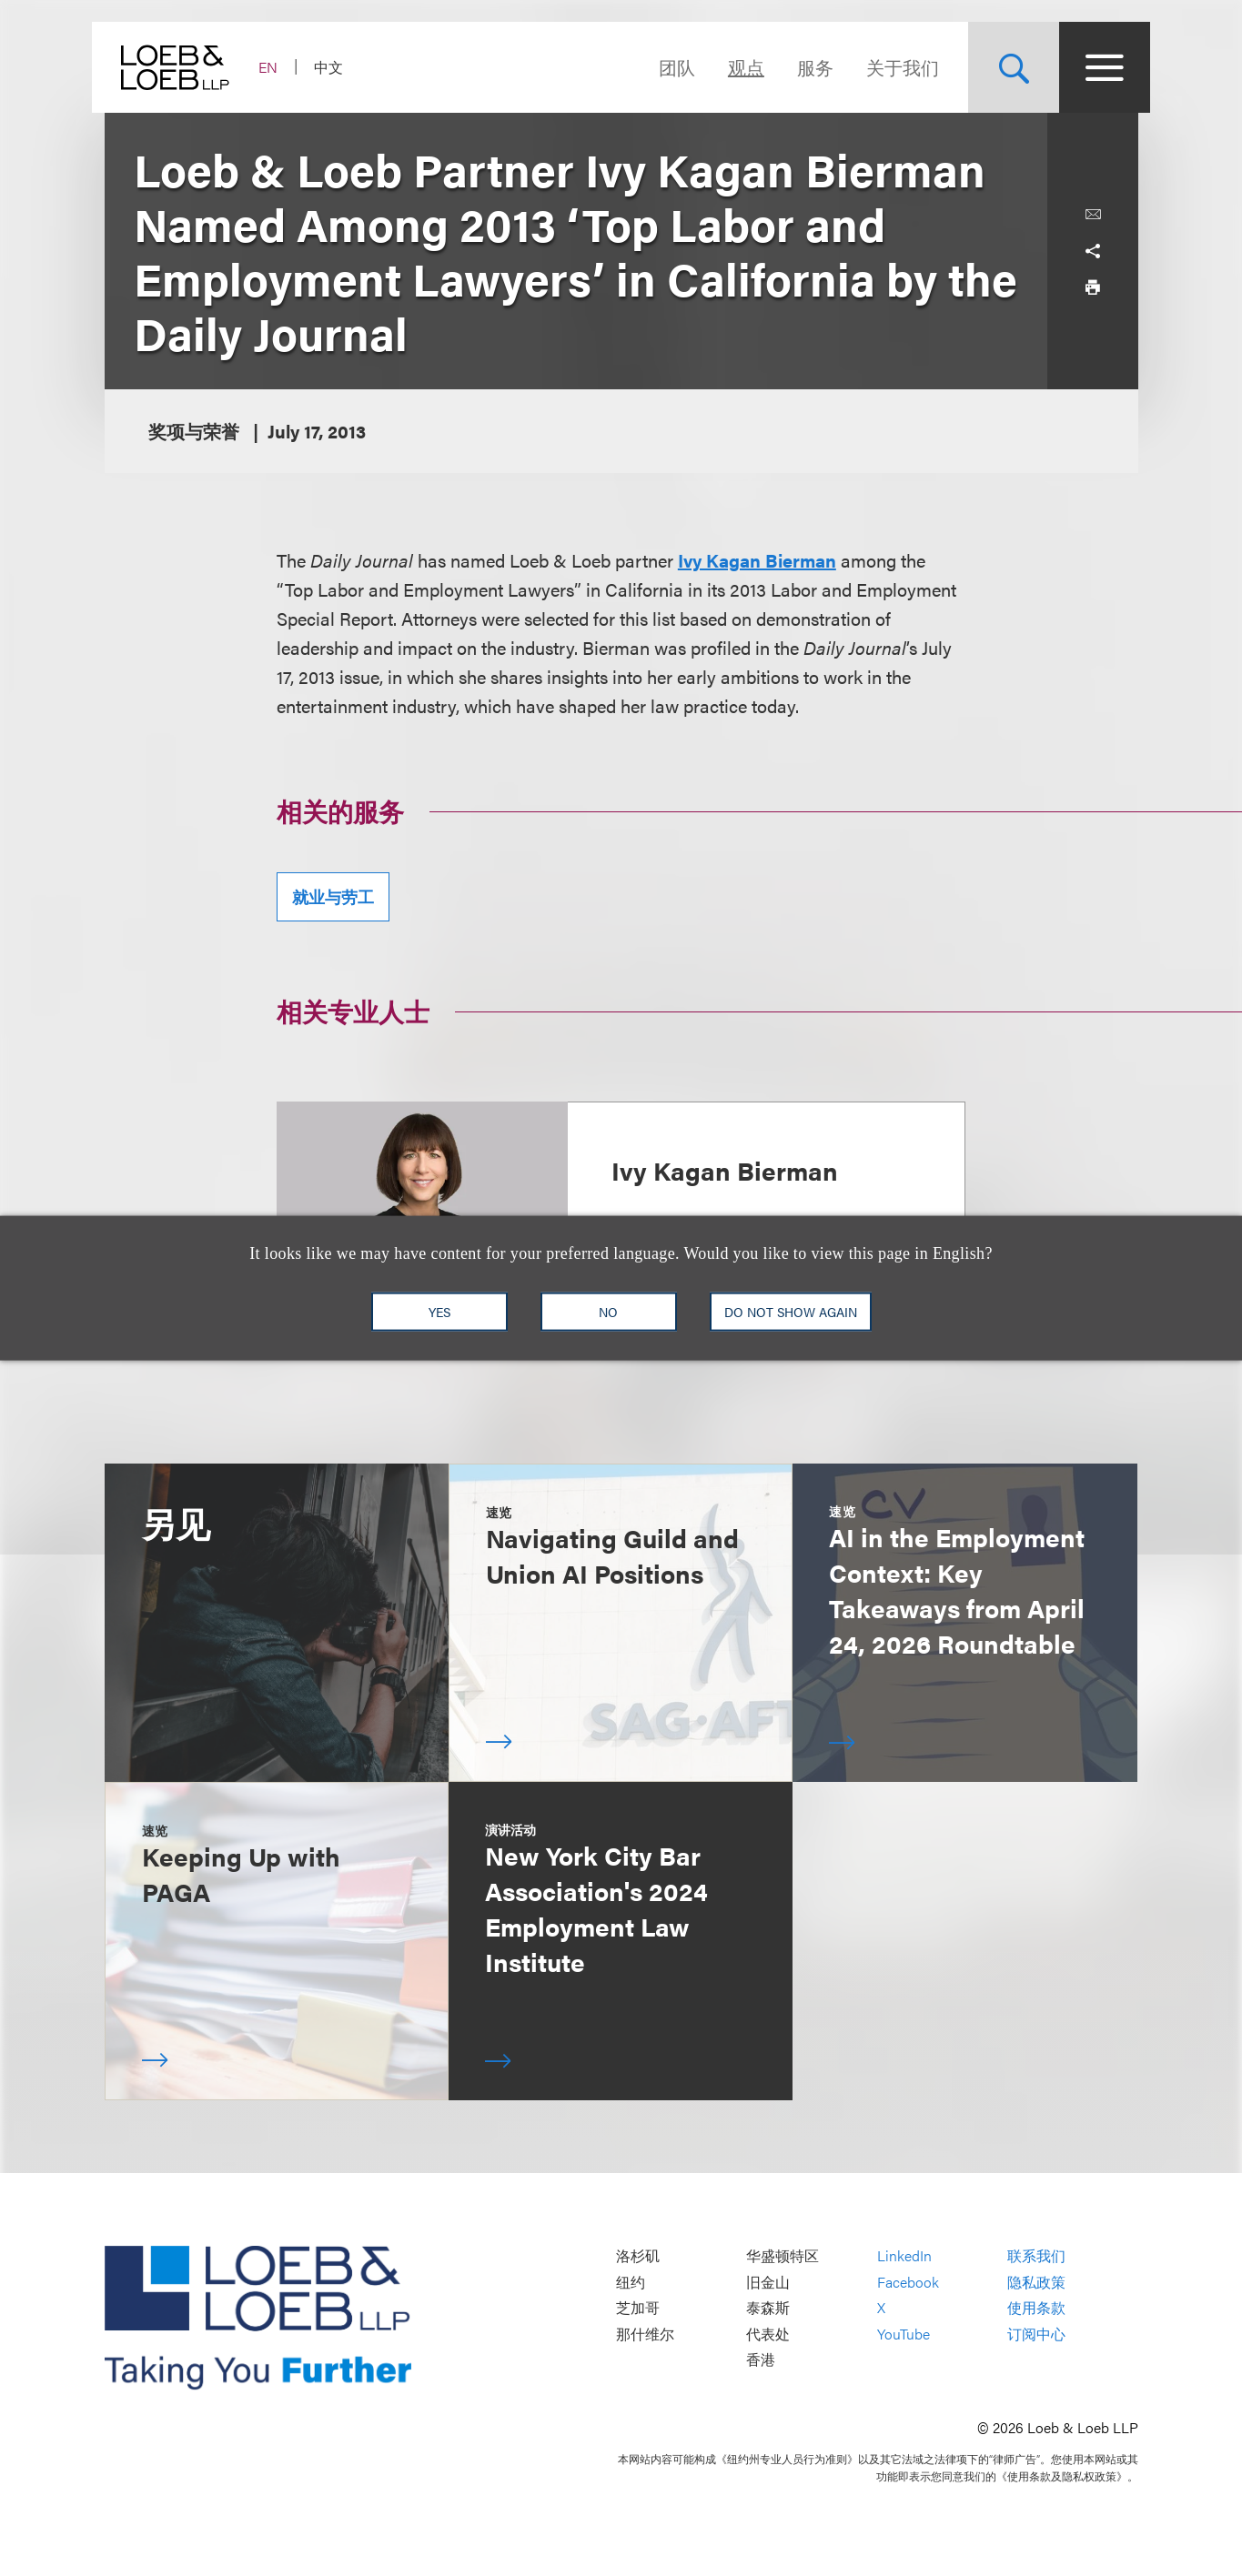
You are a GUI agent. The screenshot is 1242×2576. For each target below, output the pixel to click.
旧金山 (768, 2281)
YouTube (903, 2333)
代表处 (768, 2333)
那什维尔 (645, 2333)
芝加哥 (638, 2308)
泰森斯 (768, 2308)
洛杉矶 (638, 2256)
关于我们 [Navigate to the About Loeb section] (890, 67)
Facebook (908, 2281)
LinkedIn (904, 2256)
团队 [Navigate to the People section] (665, 67)
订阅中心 (1036, 2333)
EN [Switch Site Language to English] (280, 66)
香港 (760, 2360)
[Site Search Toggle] (1001, 67)
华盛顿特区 (782, 2256)
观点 (734, 67)
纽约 (630, 2281)
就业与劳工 (333, 896)
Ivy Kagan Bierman (757, 560)
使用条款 (1036, 2308)
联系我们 (1036, 2256)
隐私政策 (1036, 2281)
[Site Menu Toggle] (1092, 67)
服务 (803, 67)
